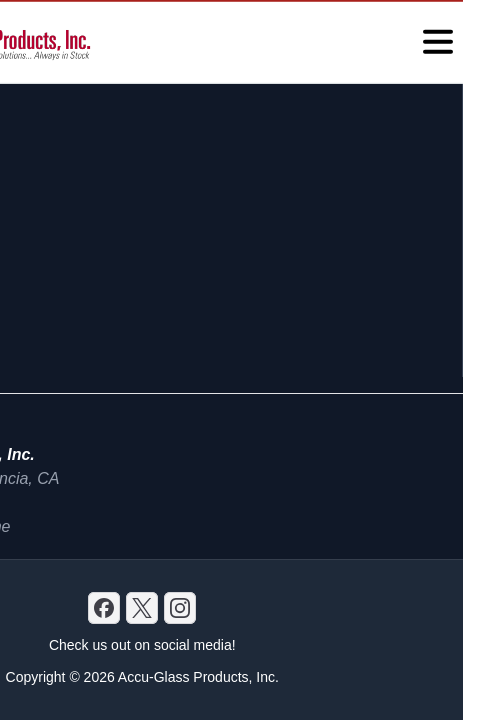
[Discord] (104, 608)
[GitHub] (180, 608)
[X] (142, 608)
